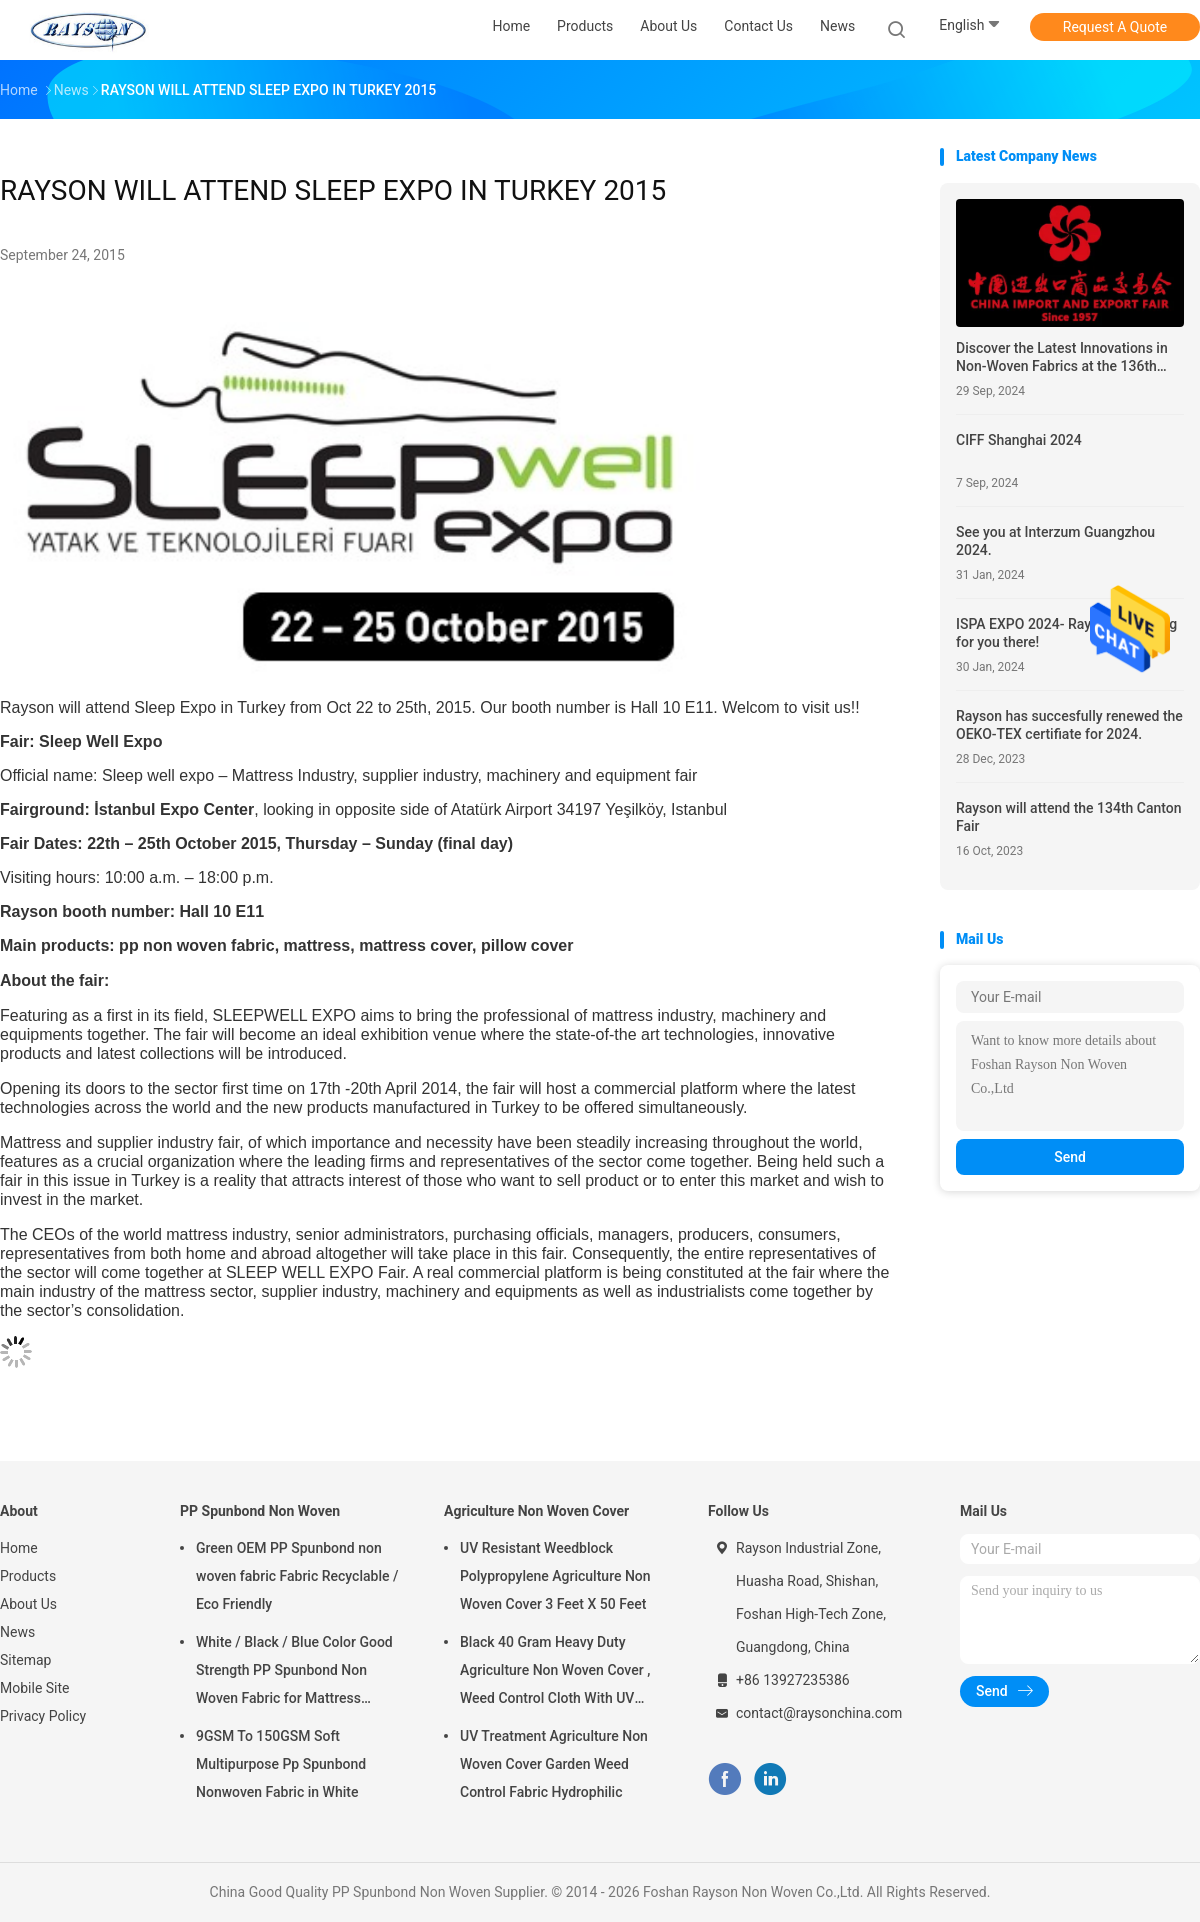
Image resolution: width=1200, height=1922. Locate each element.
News (17, 1632)
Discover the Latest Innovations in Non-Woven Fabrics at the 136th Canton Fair (1062, 357)
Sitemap (25, 1660)
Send (1070, 1157)
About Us (28, 1604)
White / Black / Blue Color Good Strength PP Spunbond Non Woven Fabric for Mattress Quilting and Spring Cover (294, 1673)
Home (19, 1548)
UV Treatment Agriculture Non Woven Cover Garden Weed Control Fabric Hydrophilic (554, 1764)
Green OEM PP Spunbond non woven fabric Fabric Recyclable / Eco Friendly (297, 1576)
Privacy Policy (43, 1716)
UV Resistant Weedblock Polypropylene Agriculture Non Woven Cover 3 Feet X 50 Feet (555, 1576)
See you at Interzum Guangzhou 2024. (1055, 541)
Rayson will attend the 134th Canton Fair (1069, 817)
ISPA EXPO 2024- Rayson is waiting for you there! (1066, 633)
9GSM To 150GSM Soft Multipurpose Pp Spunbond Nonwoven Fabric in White (281, 1764)
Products (28, 1576)
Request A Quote (1115, 27)
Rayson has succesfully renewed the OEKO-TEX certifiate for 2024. (1069, 725)
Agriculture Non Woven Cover (536, 1511)
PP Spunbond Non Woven (260, 1511)
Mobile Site (35, 1688)
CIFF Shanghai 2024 (1019, 440)
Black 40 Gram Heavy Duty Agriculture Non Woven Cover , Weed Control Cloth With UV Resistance (555, 1673)
